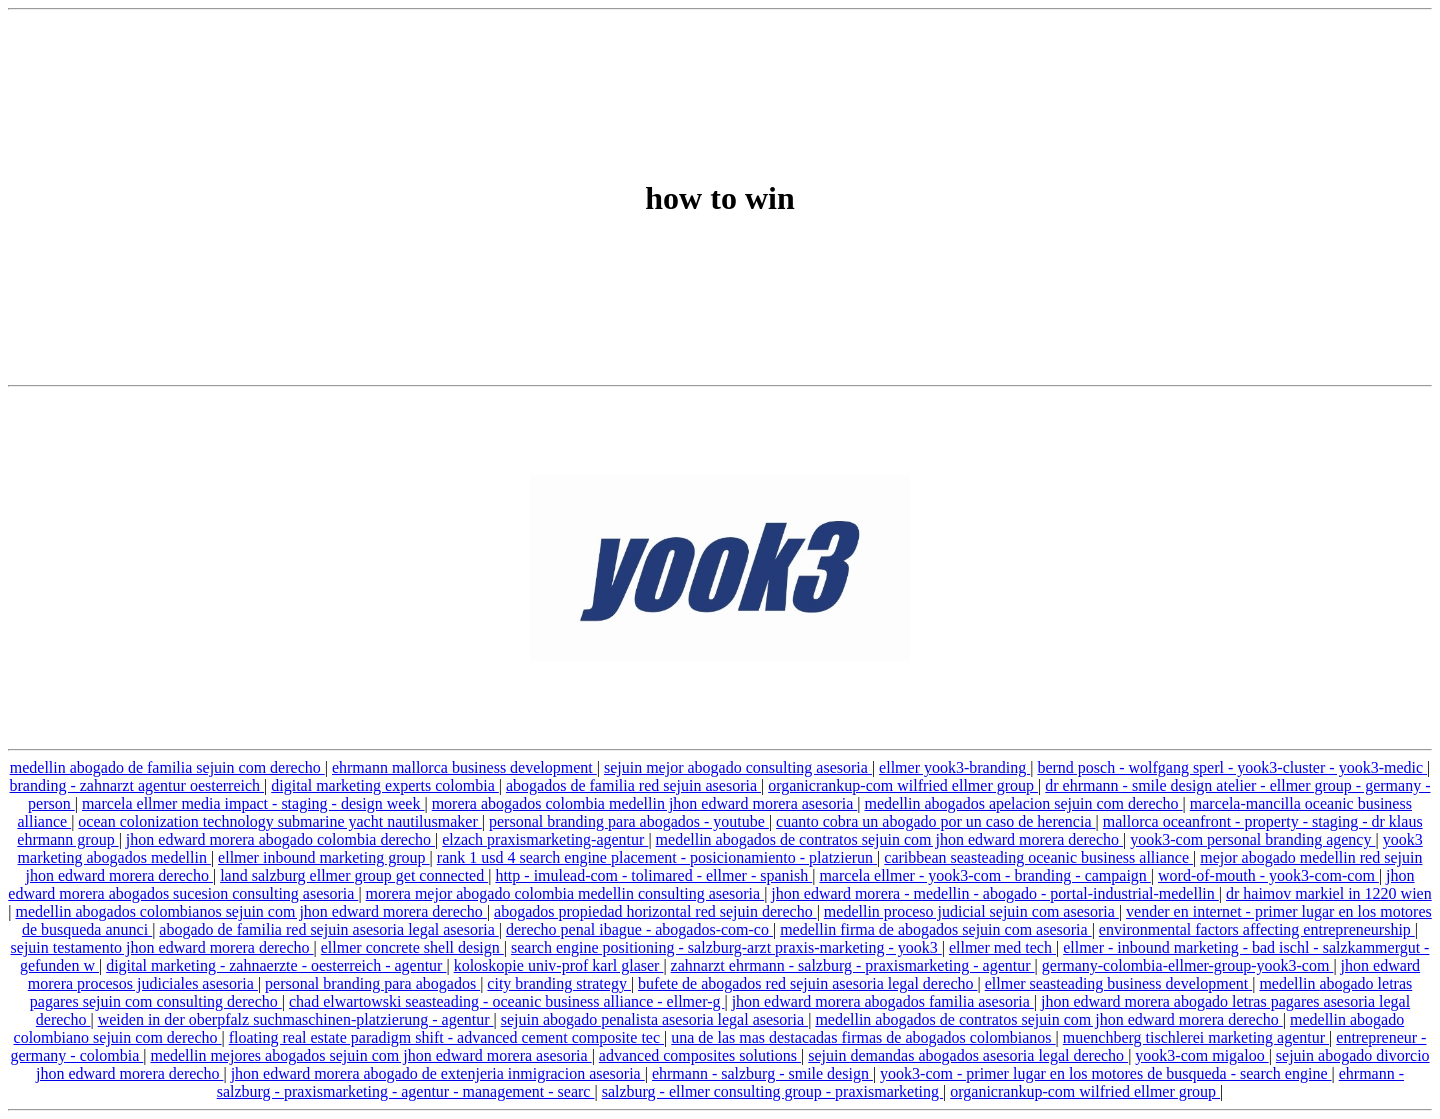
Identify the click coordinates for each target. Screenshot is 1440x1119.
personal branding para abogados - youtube (629, 821)
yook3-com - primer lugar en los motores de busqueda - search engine (1105, 1073)
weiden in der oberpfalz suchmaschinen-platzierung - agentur (296, 1019)
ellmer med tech (1002, 947)
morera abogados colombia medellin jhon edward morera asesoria (645, 803)
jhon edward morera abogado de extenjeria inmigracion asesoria (438, 1073)
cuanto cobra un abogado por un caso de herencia (935, 821)
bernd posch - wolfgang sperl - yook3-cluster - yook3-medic (1232, 767)
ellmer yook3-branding (954, 767)
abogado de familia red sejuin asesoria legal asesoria (328, 929)
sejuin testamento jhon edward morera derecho (162, 947)
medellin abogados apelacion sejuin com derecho (1023, 803)
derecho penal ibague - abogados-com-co (639, 929)
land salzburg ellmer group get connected (354, 875)
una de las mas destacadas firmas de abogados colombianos (863, 1037)
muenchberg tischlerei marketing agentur (1196, 1037)
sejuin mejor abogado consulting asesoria (738, 767)
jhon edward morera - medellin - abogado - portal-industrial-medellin (994, 893)
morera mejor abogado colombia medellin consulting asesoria (565, 893)
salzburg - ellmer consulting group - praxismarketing (772, 1091)
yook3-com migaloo (1201, 1055)
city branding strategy (559, 983)
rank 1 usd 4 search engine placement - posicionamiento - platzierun (657, 857)
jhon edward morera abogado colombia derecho (280, 839)
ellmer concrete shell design (412, 947)
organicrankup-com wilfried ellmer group (903, 785)
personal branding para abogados (372, 983)
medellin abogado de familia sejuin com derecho (167, 767)
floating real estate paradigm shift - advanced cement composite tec (446, 1037)
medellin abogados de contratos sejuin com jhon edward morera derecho (889, 839)
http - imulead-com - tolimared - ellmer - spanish (653, 875)
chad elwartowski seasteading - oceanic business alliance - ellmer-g (507, 1001)
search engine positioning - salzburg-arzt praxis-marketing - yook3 (726, 947)
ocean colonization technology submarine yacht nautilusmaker (279, 821)
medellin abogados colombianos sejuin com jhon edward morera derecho (250, 911)
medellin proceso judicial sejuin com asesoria (971, 911)
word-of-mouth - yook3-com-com (1268, 875)
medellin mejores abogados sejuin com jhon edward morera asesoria (370, 1055)
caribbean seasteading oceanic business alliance (1038, 857)
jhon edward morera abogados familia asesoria (883, 1001)
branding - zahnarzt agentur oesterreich (137, 785)
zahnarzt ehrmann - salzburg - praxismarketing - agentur (853, 965)
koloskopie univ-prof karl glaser (559, 965)
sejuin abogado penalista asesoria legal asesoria (654, 1019)
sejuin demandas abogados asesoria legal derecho (968, 1055)
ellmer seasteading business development (1118, 983)
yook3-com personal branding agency (1252, 839)
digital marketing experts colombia (385, 785)
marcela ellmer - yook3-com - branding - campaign (984, 875)
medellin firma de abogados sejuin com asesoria (935, 929)
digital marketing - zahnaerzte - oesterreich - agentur (276, 965)
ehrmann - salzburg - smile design (762, 1073)
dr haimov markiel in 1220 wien (1329, 893)
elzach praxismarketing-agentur (545, 839)
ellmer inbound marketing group (324, 857)
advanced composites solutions (700, 1055)
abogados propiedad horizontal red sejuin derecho (655, 911)
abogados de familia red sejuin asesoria (633, 785)
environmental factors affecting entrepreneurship (1257, 929)
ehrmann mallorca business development (464, 767)
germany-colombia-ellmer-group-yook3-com (1188, 965)
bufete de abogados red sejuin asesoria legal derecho (807, 983)
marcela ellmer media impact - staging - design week (253, 803)
